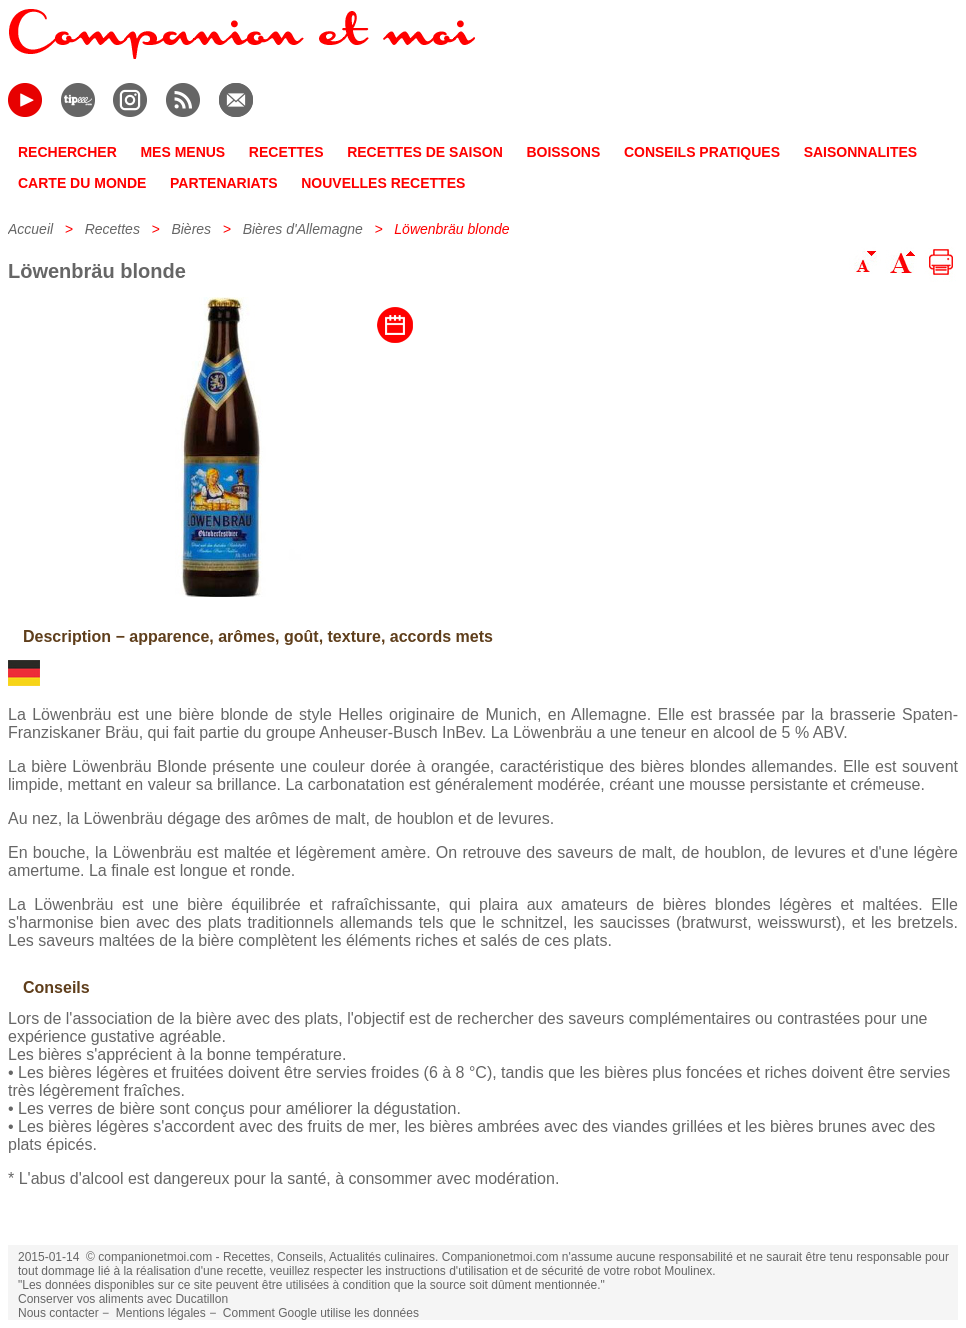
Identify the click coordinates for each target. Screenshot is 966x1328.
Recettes (112, 229)
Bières (191, 229)
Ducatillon (201, 1299)
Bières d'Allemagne (303, 229)
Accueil (30, 229)
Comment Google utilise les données (321, 1313)
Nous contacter (58, 1313)
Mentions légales (161, 1313)
